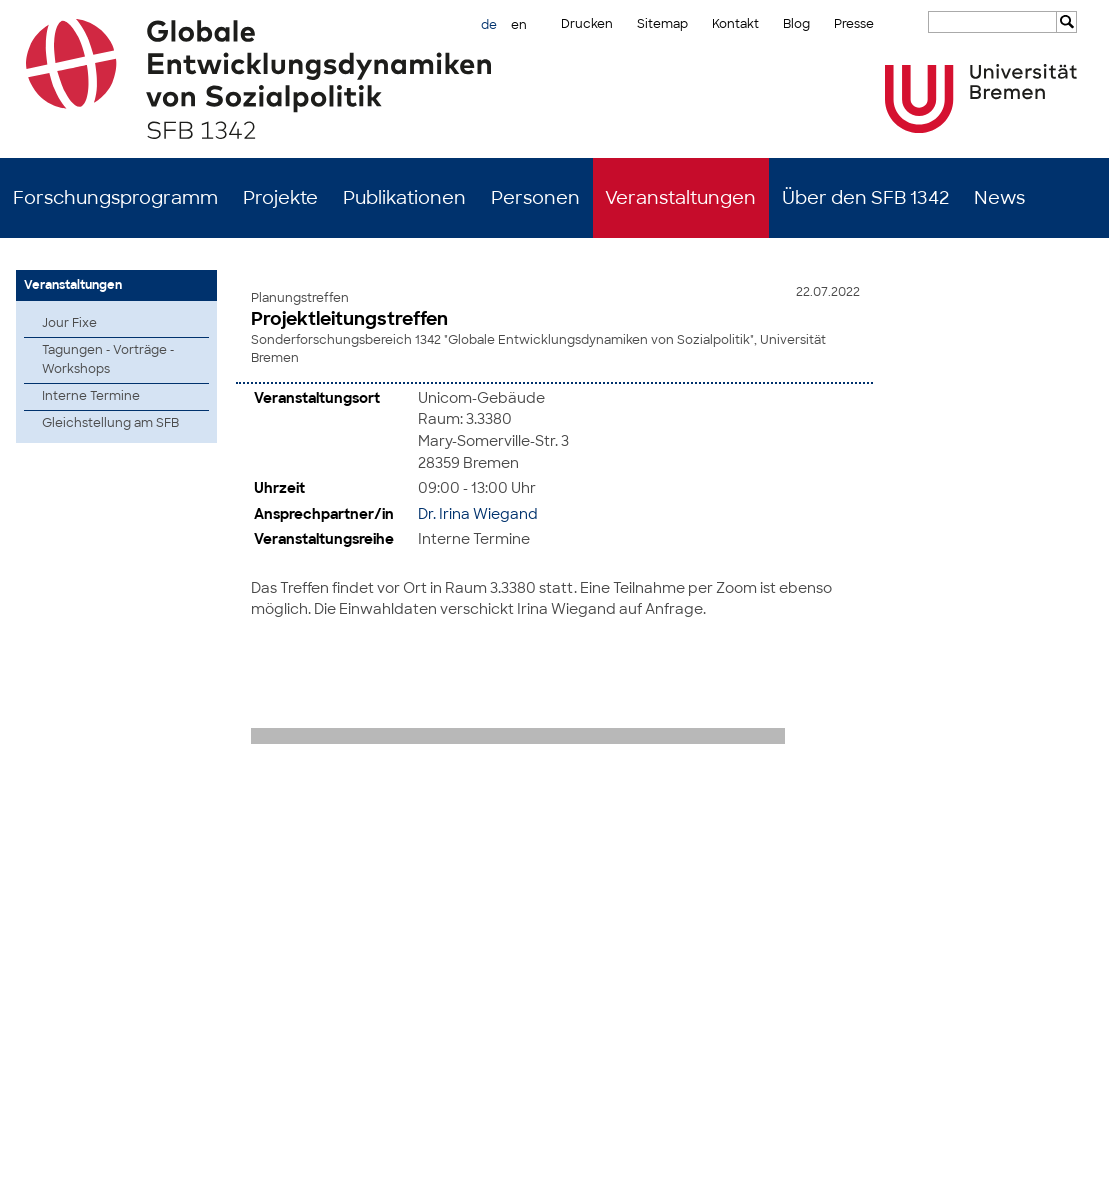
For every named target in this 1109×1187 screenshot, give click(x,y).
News (999, 198)
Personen (535, 198)
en (519, 25)
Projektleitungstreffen (349, 319)
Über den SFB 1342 (865, 198)
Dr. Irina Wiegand (478, 511)
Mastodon (263, 1157)
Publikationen (404, 198)
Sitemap (662, 24)
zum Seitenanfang (1041, 785)
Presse (854, 24)
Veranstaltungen (680, 198)
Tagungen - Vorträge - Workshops (108, 359)
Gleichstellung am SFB (110, 423)
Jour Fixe (69, 323)
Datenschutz (1073, 1157)
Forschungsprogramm (115, 198)
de (489, 25)
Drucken (587, 24)
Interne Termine (91, 396)
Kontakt (735, 24)
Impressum (994, 1157)
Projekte (280, 198)
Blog (796, 24)
